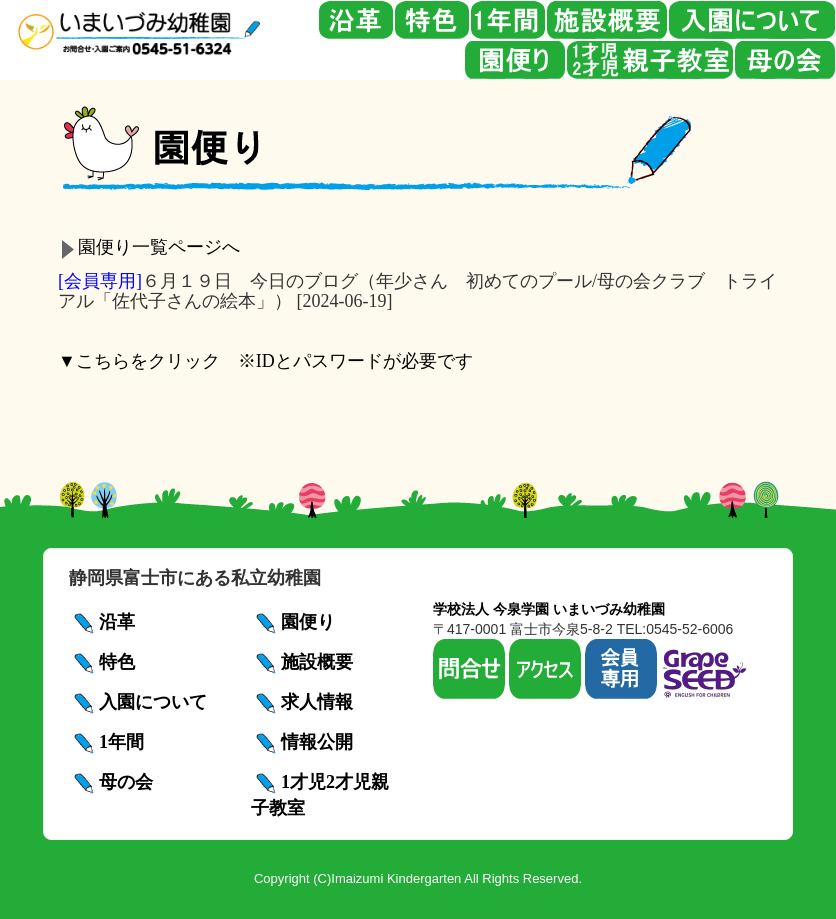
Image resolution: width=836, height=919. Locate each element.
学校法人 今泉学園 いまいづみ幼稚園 (549, 609)
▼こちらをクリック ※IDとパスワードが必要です (265, 361)
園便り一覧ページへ (159, 247)
